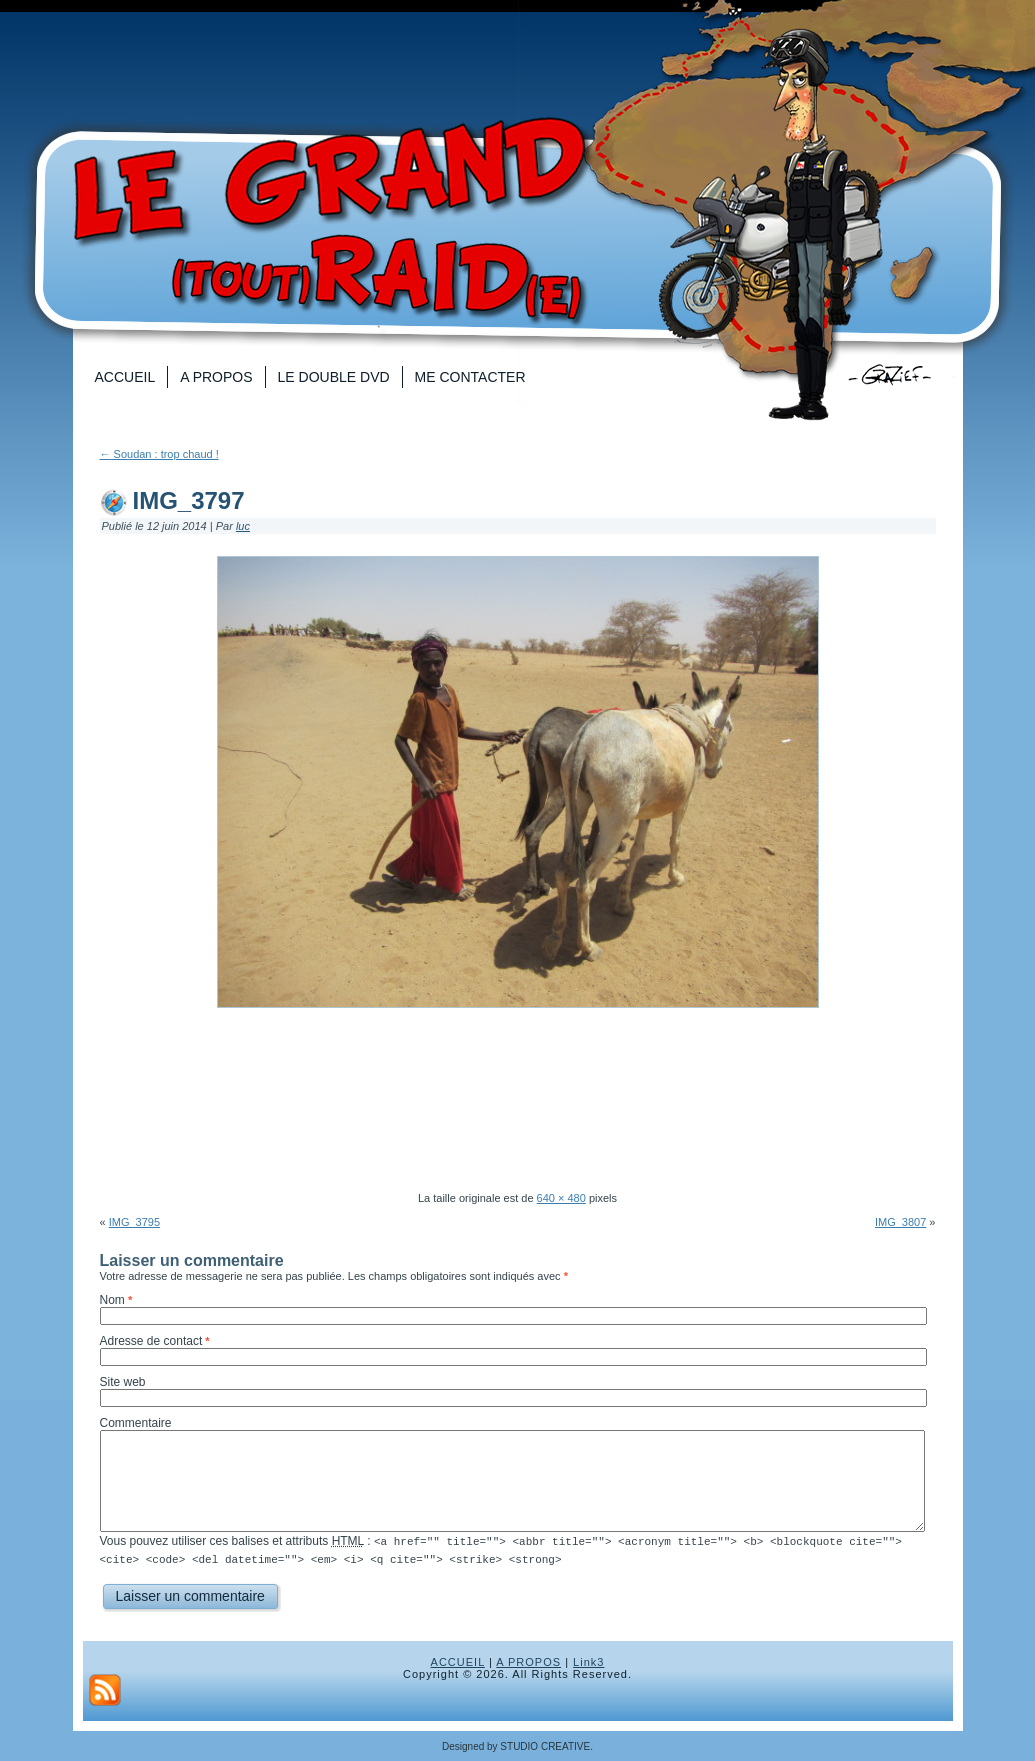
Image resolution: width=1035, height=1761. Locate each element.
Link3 (588, 1661)
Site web (123, 1382)
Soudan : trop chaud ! (159, 454)
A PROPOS (528, 1661)
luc (243, 526)
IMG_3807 (900, 1222)
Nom (112, 1300)
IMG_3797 (189, 500)
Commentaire (136, 1423)
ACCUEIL (458, 1661)
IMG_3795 (134, 1222)
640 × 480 (561, 1198)
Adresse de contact (151, 1341)
